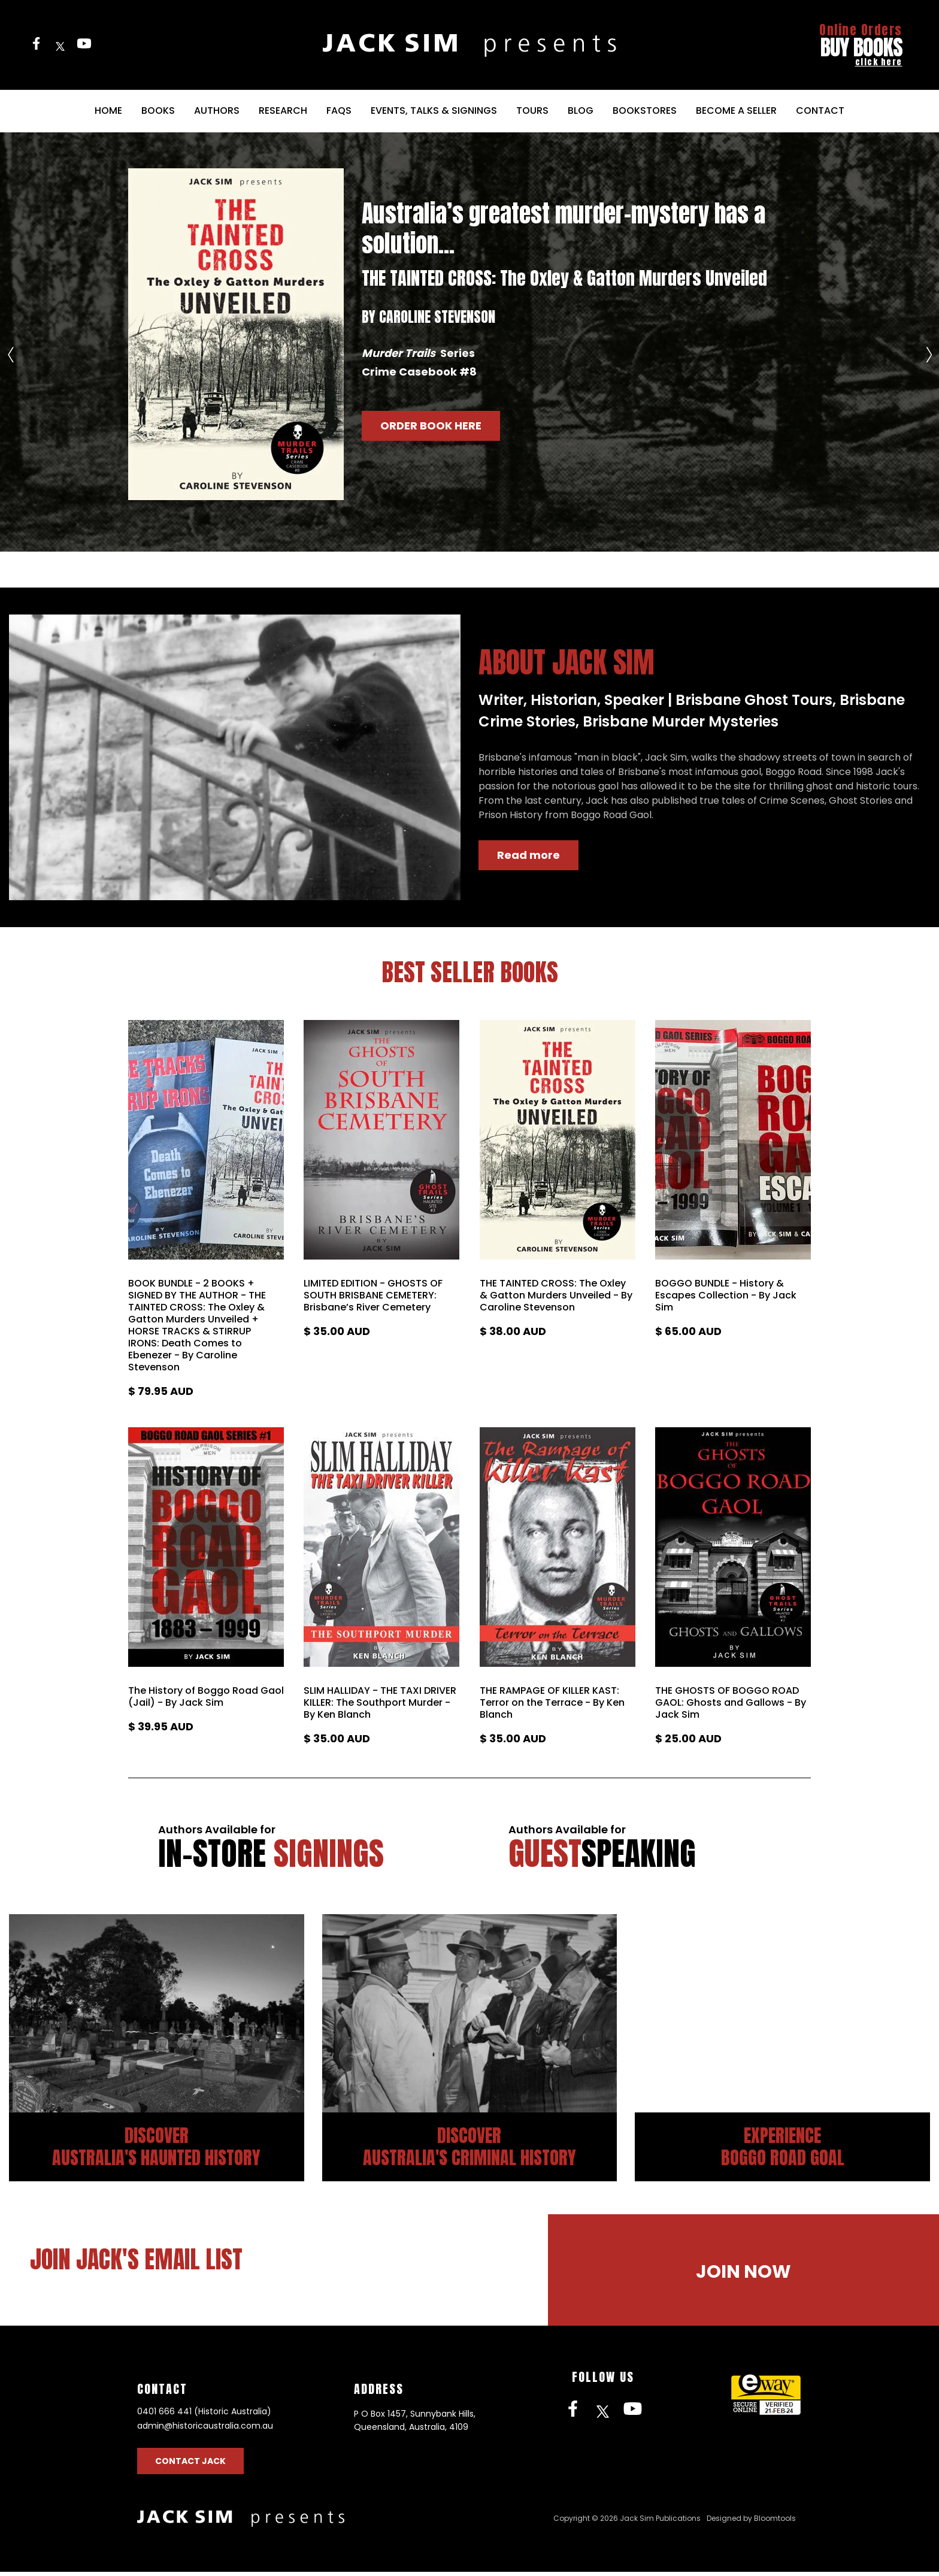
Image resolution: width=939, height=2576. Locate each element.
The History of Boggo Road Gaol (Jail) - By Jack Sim (206, 1697)
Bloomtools (775, 2522)
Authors (217, 110)
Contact (820, 110)
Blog (580, 110)
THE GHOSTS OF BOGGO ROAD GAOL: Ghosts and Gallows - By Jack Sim (730, 1703)
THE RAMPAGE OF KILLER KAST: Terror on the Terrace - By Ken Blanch (552, 1703)
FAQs (339, 110)
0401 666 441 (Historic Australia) (204, 2415)
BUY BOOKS (860, 45)
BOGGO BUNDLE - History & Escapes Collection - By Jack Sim (725, 1295)
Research (283, 110)
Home (108, 110)
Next (928, 346)
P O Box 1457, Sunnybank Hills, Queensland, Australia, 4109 (414, 2424)
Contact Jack (190, 2465)
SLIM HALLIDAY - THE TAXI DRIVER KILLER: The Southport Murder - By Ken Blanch (380, 1703)
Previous (10, 346)
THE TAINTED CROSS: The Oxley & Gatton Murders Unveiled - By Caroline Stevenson (556, 1295)
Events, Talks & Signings (434, 110)
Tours (532, 110)
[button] (431, 426)
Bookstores (645, 110)
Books (158, 110)
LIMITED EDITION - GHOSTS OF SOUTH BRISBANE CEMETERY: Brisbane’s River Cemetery (373, 1295)
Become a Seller (736, 110)
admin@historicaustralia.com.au (205, 2430)
